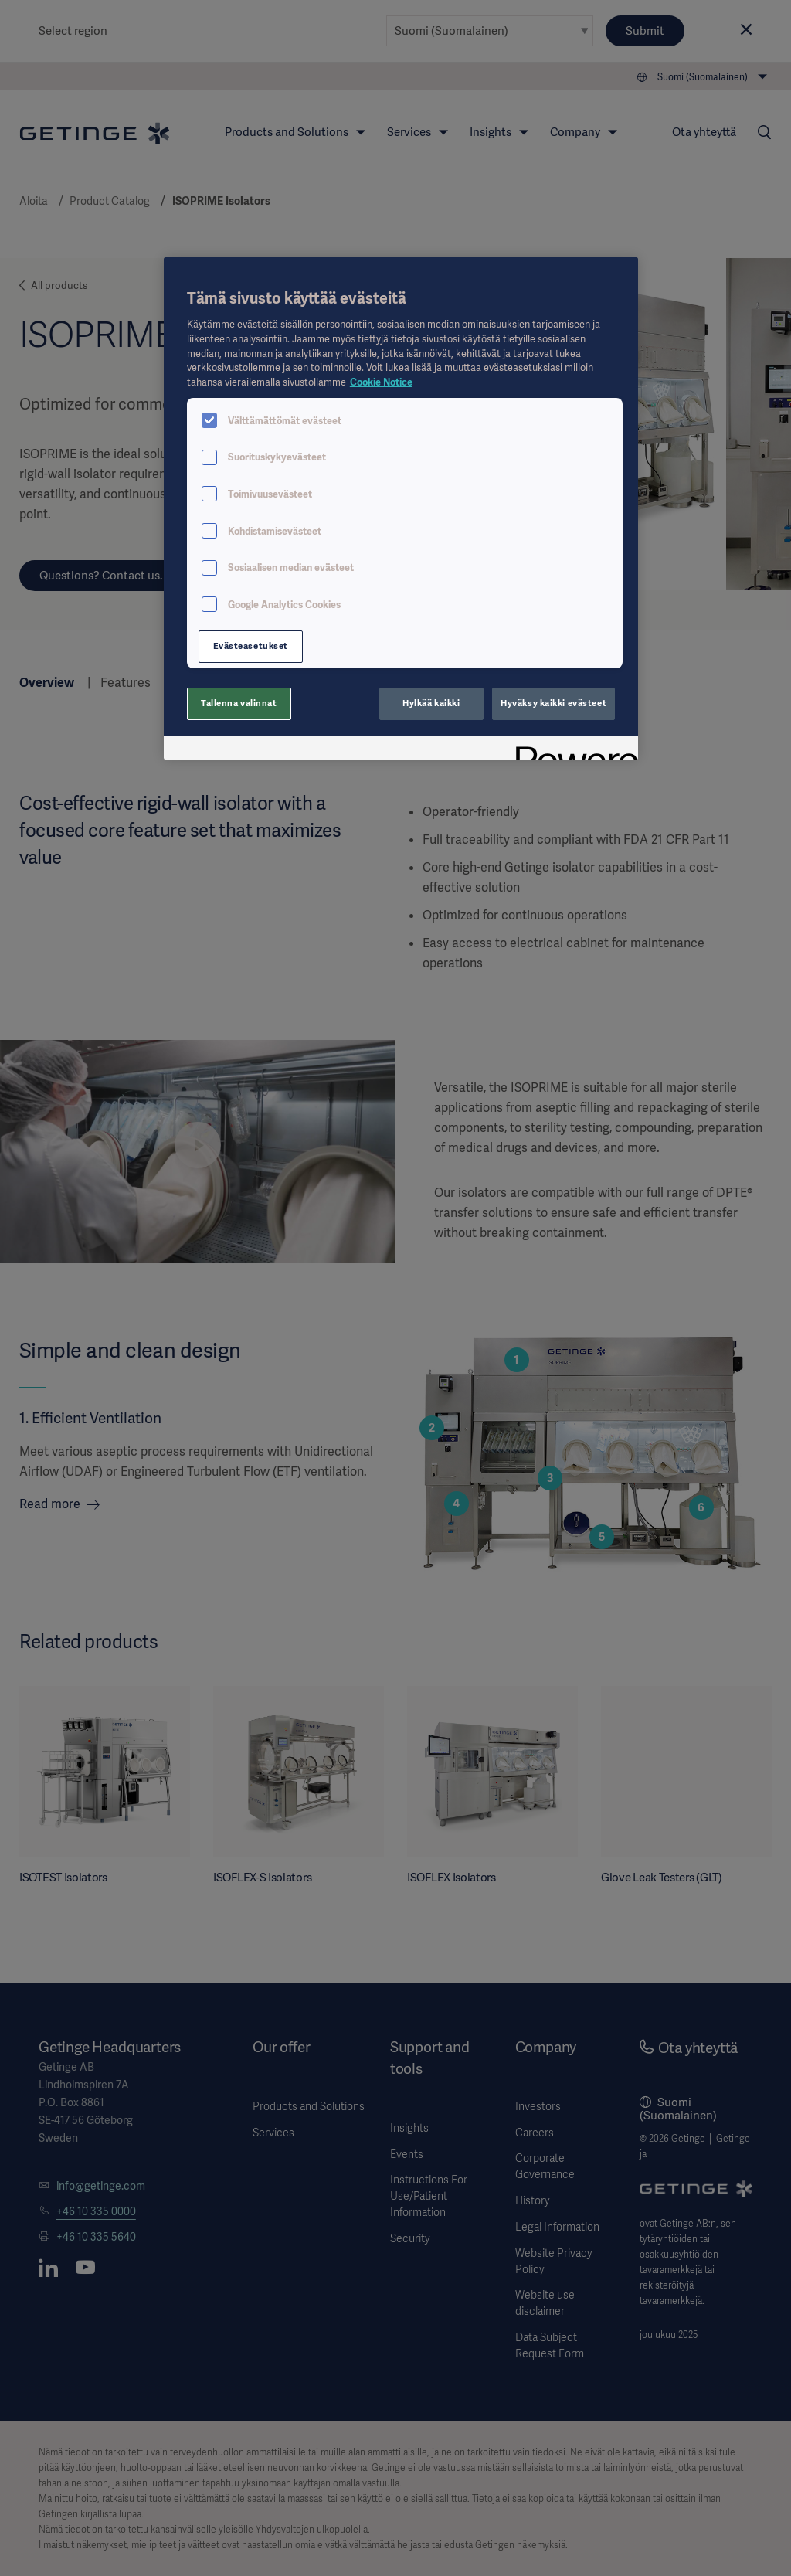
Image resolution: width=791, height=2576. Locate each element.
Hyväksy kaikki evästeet (553, 703)
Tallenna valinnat (239, 703)
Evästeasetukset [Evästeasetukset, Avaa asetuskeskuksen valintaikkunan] (251, 646)
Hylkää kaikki (431, 703)
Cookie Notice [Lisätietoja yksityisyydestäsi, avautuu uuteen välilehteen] (381, 382)
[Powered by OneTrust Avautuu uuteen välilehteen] (571, 750)
